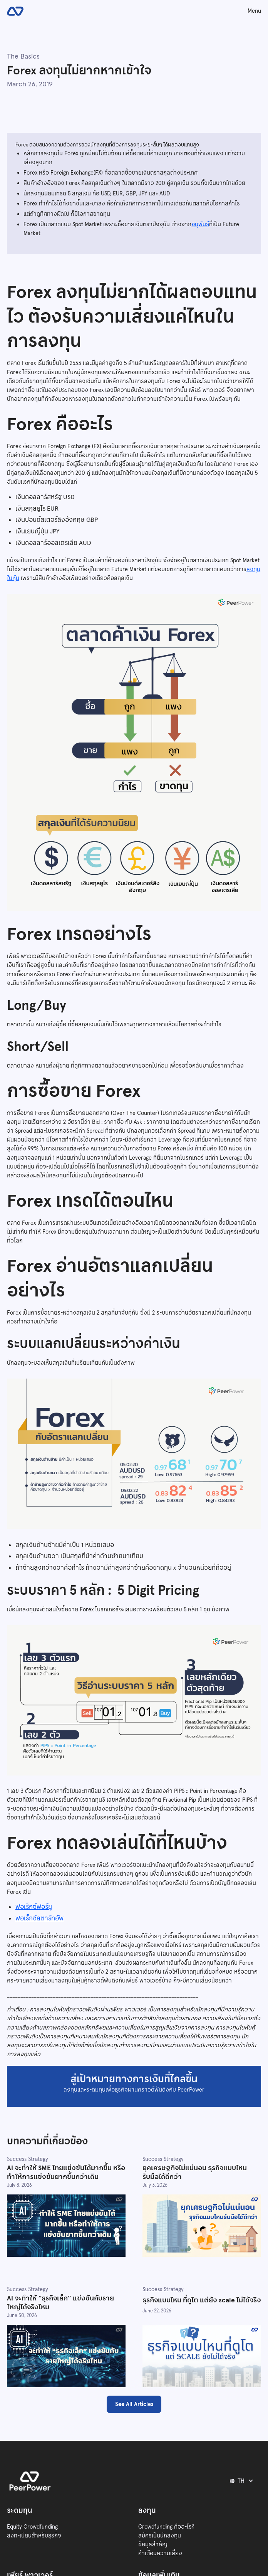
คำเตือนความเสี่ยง (160, 2553)
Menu (254, 10)
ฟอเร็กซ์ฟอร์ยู (33, 1907)
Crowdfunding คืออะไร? (166, 2526)
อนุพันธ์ (200, 224)
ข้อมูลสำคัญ (153, 2544)
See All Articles (134, 2404)
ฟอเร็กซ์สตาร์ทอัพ (39, 1918)
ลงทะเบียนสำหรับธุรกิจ (34, 2535)
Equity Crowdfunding (32, 2526)
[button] (242, 2481)
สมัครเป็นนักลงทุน (159, 2535)
